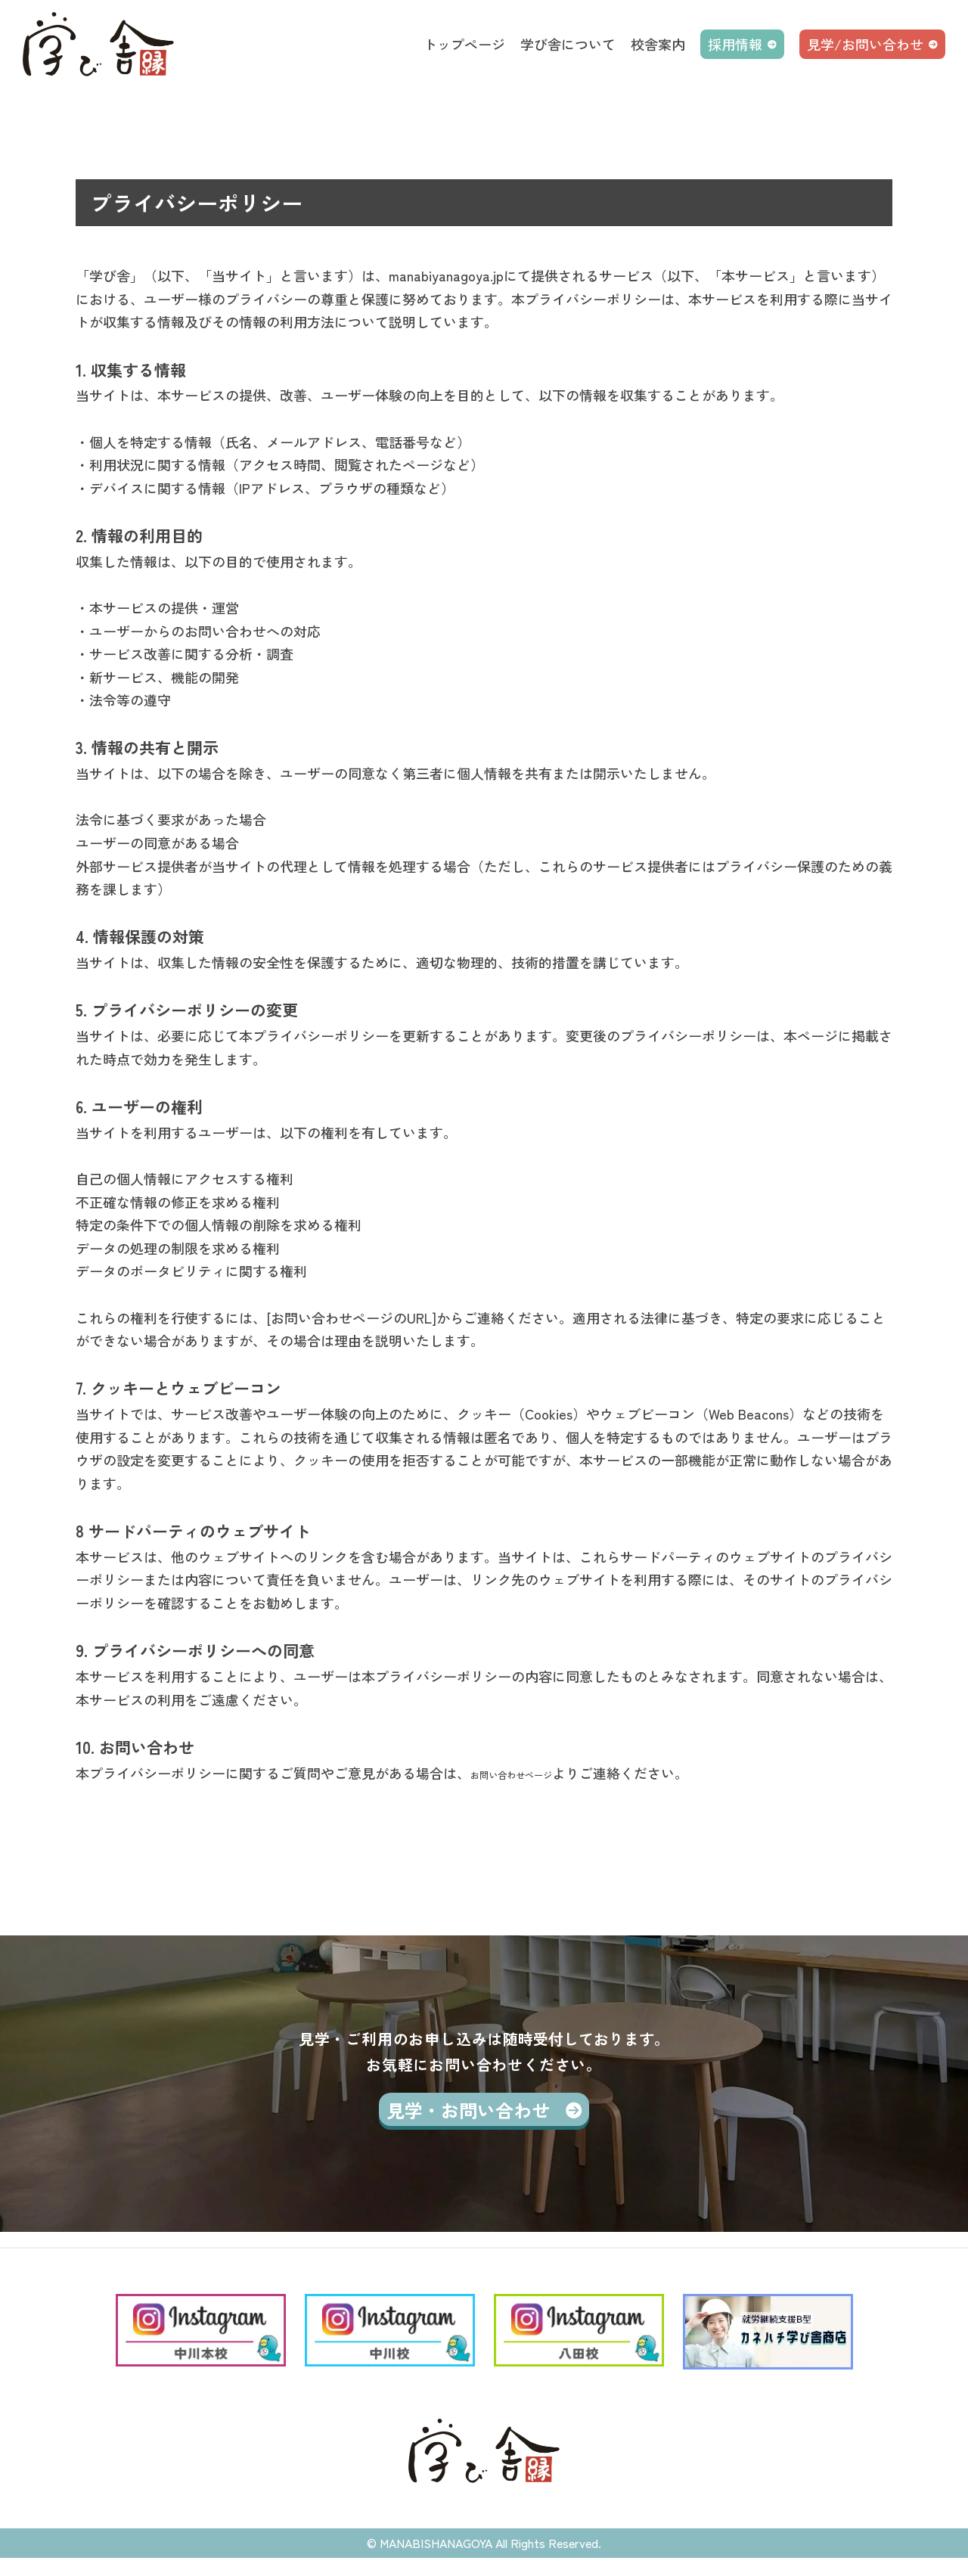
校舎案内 (658, 44)
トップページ (464, 44)
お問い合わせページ (531, 1773)
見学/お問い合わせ (865, 44)
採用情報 (735, 44)
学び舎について (568, 44)
